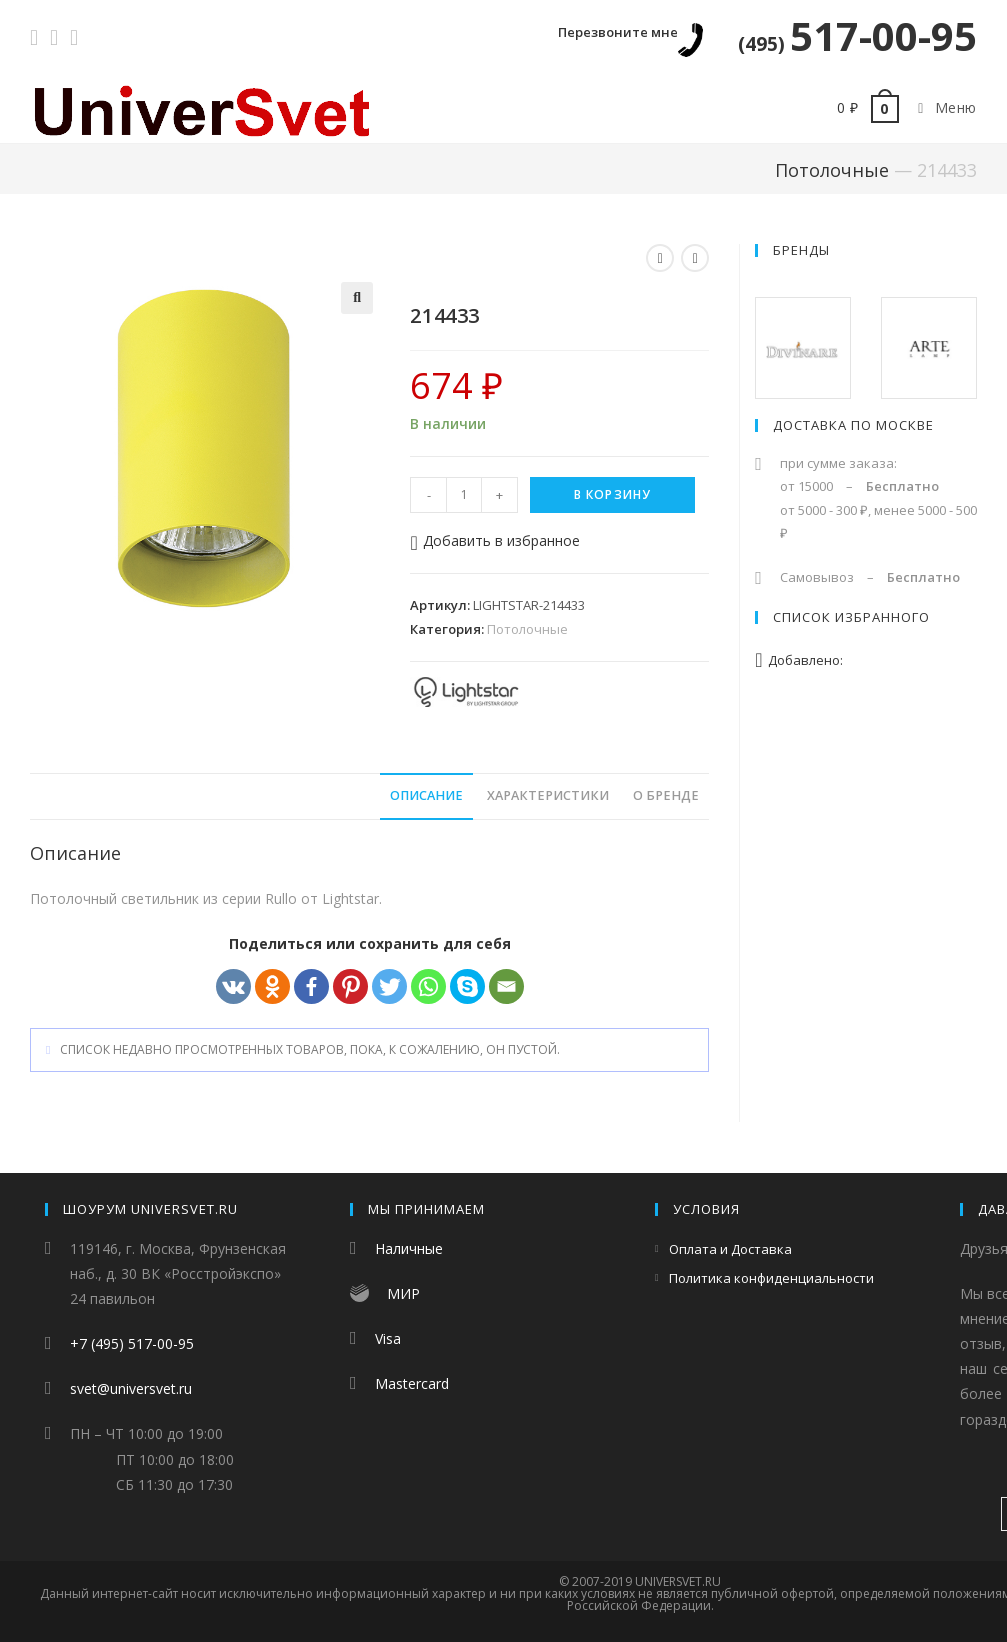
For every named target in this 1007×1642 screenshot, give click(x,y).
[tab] (426, 796)
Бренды (801, 250)
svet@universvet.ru (131, 1388)
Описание (426, 795)
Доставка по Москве (853, 425)
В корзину (613, 494)
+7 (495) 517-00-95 (132, 1343)
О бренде (666, 795)
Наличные (409, 1248)
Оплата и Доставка (730, 1249)
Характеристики (548, 795)
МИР (403, 1293)
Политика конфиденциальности (771, 1278)
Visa (388, 1338)
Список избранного (851, 617)
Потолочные (832, 170)
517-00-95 (857, 35)
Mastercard (412, 1383)
